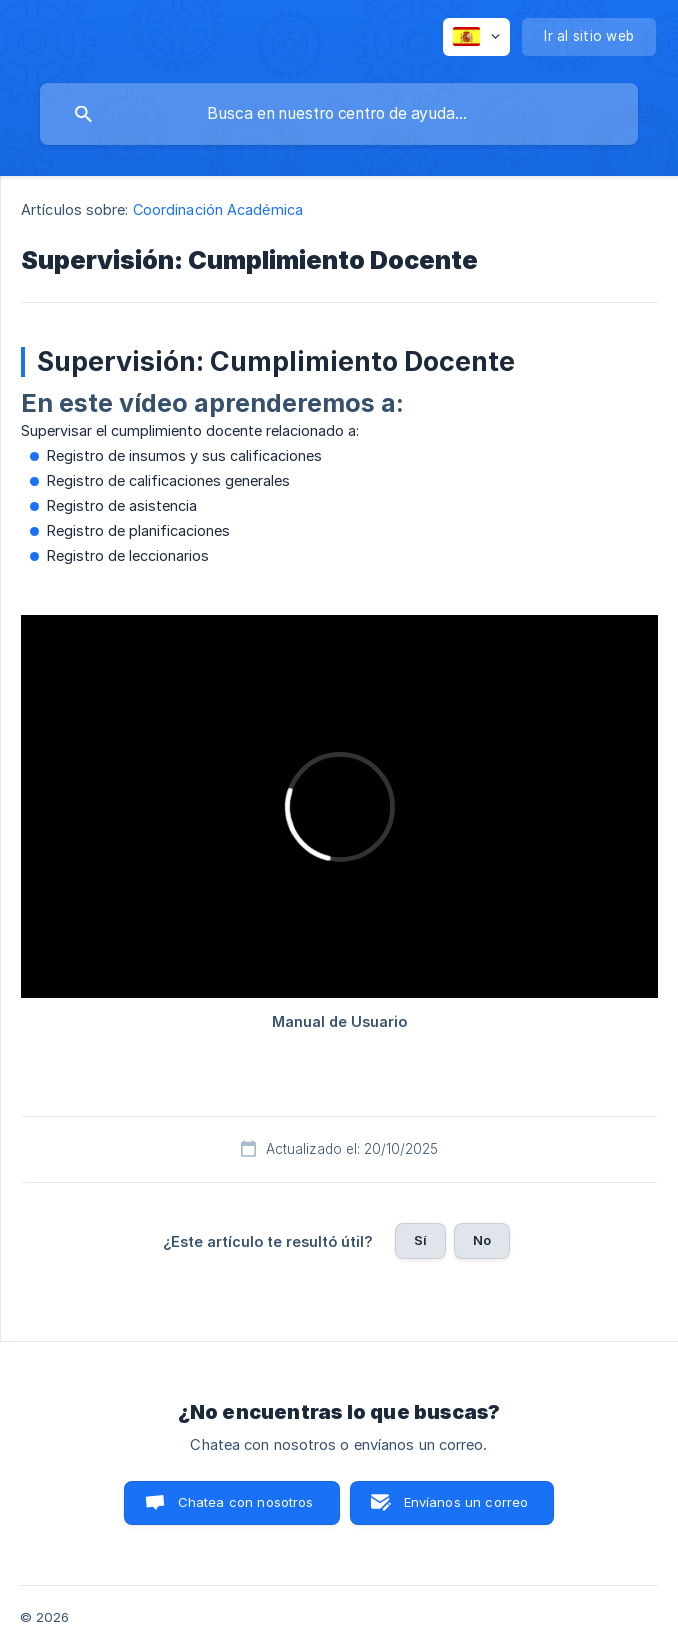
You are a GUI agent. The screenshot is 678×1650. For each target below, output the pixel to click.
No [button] (482, 1240)
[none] (476, 37)
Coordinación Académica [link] (218, 209)
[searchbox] (339, 114)
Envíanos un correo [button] (466, 1502)
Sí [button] (420, 1240)
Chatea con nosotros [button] (246, 1502)
